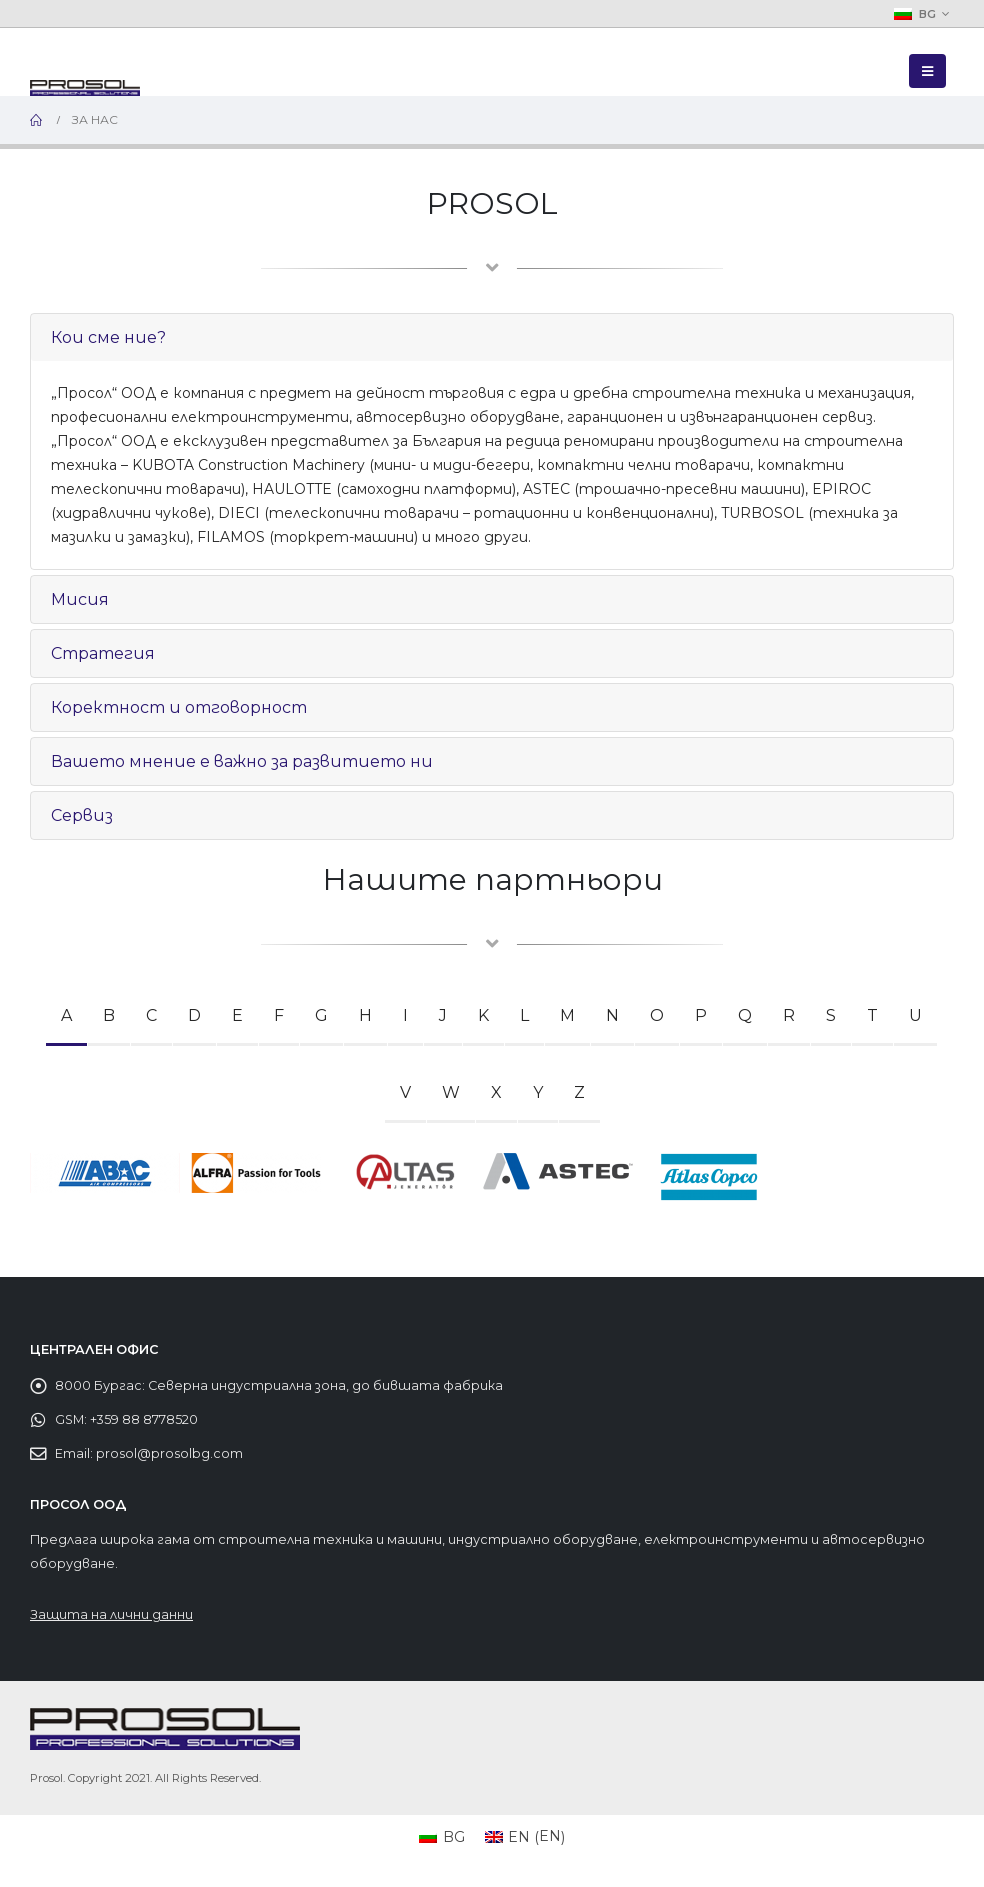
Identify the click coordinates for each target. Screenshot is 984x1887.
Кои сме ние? (108, 337)
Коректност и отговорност (179, 707)
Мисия (80, 599)
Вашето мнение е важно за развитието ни (242, 761)
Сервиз (82, 815)
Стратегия (103, 653)
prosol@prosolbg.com (169, 1453)
